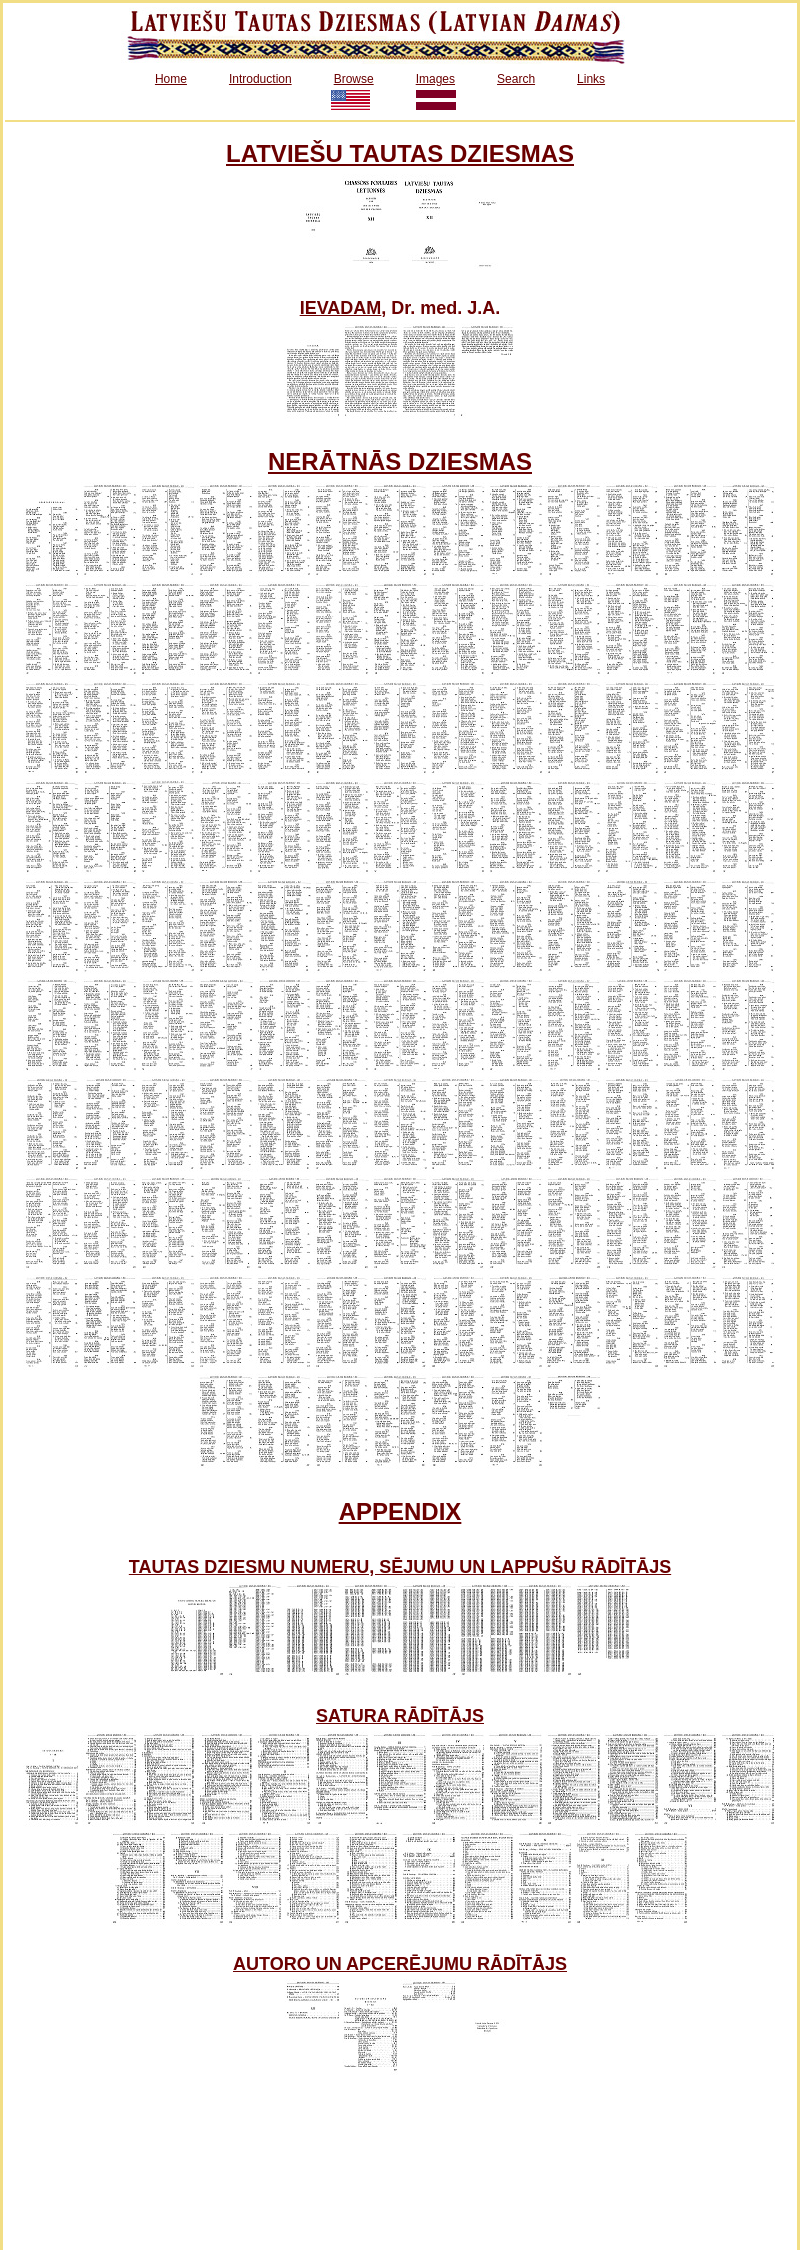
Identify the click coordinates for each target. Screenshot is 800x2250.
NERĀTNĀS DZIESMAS (400, 461)
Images (435, 79)
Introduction (260, 79)
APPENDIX (400, 1511)
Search (516, 79)
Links (591, 79)
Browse (354, 79)
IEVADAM (341, 308)
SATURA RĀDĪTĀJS (400, 1716)
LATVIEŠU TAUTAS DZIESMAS (400, 153)
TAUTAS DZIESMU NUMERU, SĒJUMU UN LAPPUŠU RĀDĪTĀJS (400, 1567)
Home (171, 79)
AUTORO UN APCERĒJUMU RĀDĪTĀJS (400, 1964)
